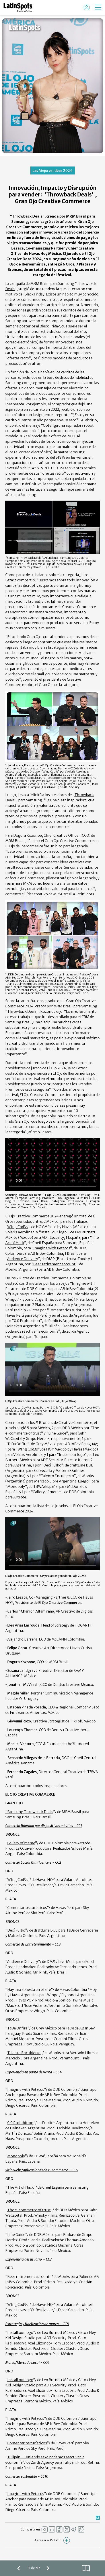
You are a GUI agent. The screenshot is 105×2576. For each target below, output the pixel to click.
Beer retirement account (28, 2276)
